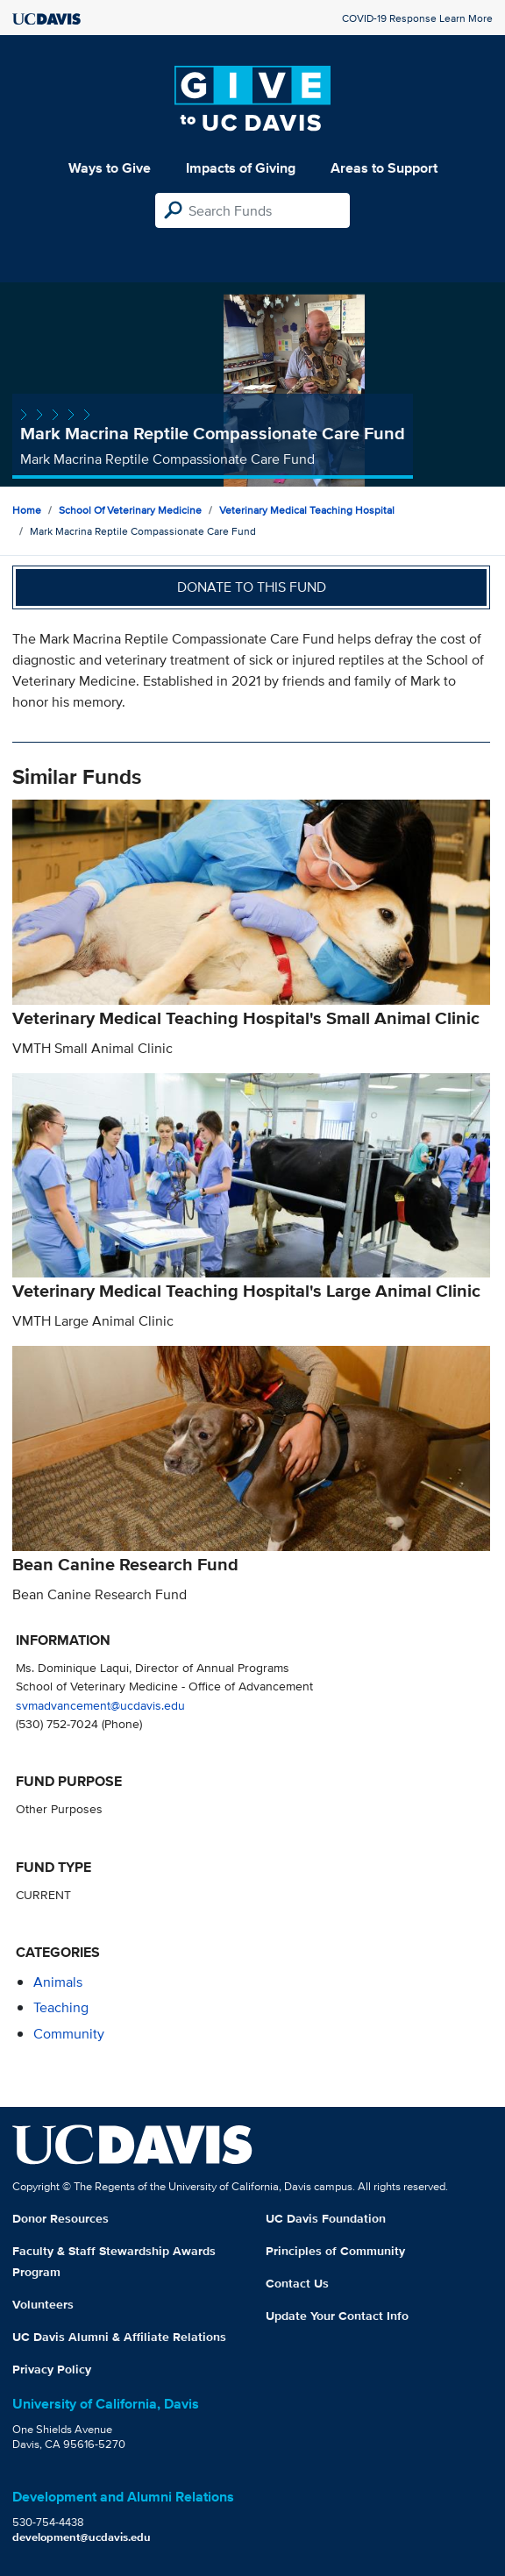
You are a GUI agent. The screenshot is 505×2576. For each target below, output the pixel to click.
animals (57, 1982)
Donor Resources (60, 2218)
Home (26, 509)
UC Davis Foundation (326, 2218)
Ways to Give (109, 168)
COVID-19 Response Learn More (417, 18)
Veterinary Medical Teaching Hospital (307, 509)
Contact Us (297, 2283)
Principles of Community (335, 2250)
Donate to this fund (251, 587)
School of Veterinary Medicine (130, 509)
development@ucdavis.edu (81, 2537)
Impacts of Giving (240, 168)
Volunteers (43, 2304)
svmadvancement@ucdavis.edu (100, 1705)
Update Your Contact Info (337, 2315)
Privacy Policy (51, 2369)
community (68, 2034)
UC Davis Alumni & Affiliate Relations (119, 2336)
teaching (61, 2007)
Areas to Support (384, 168)
